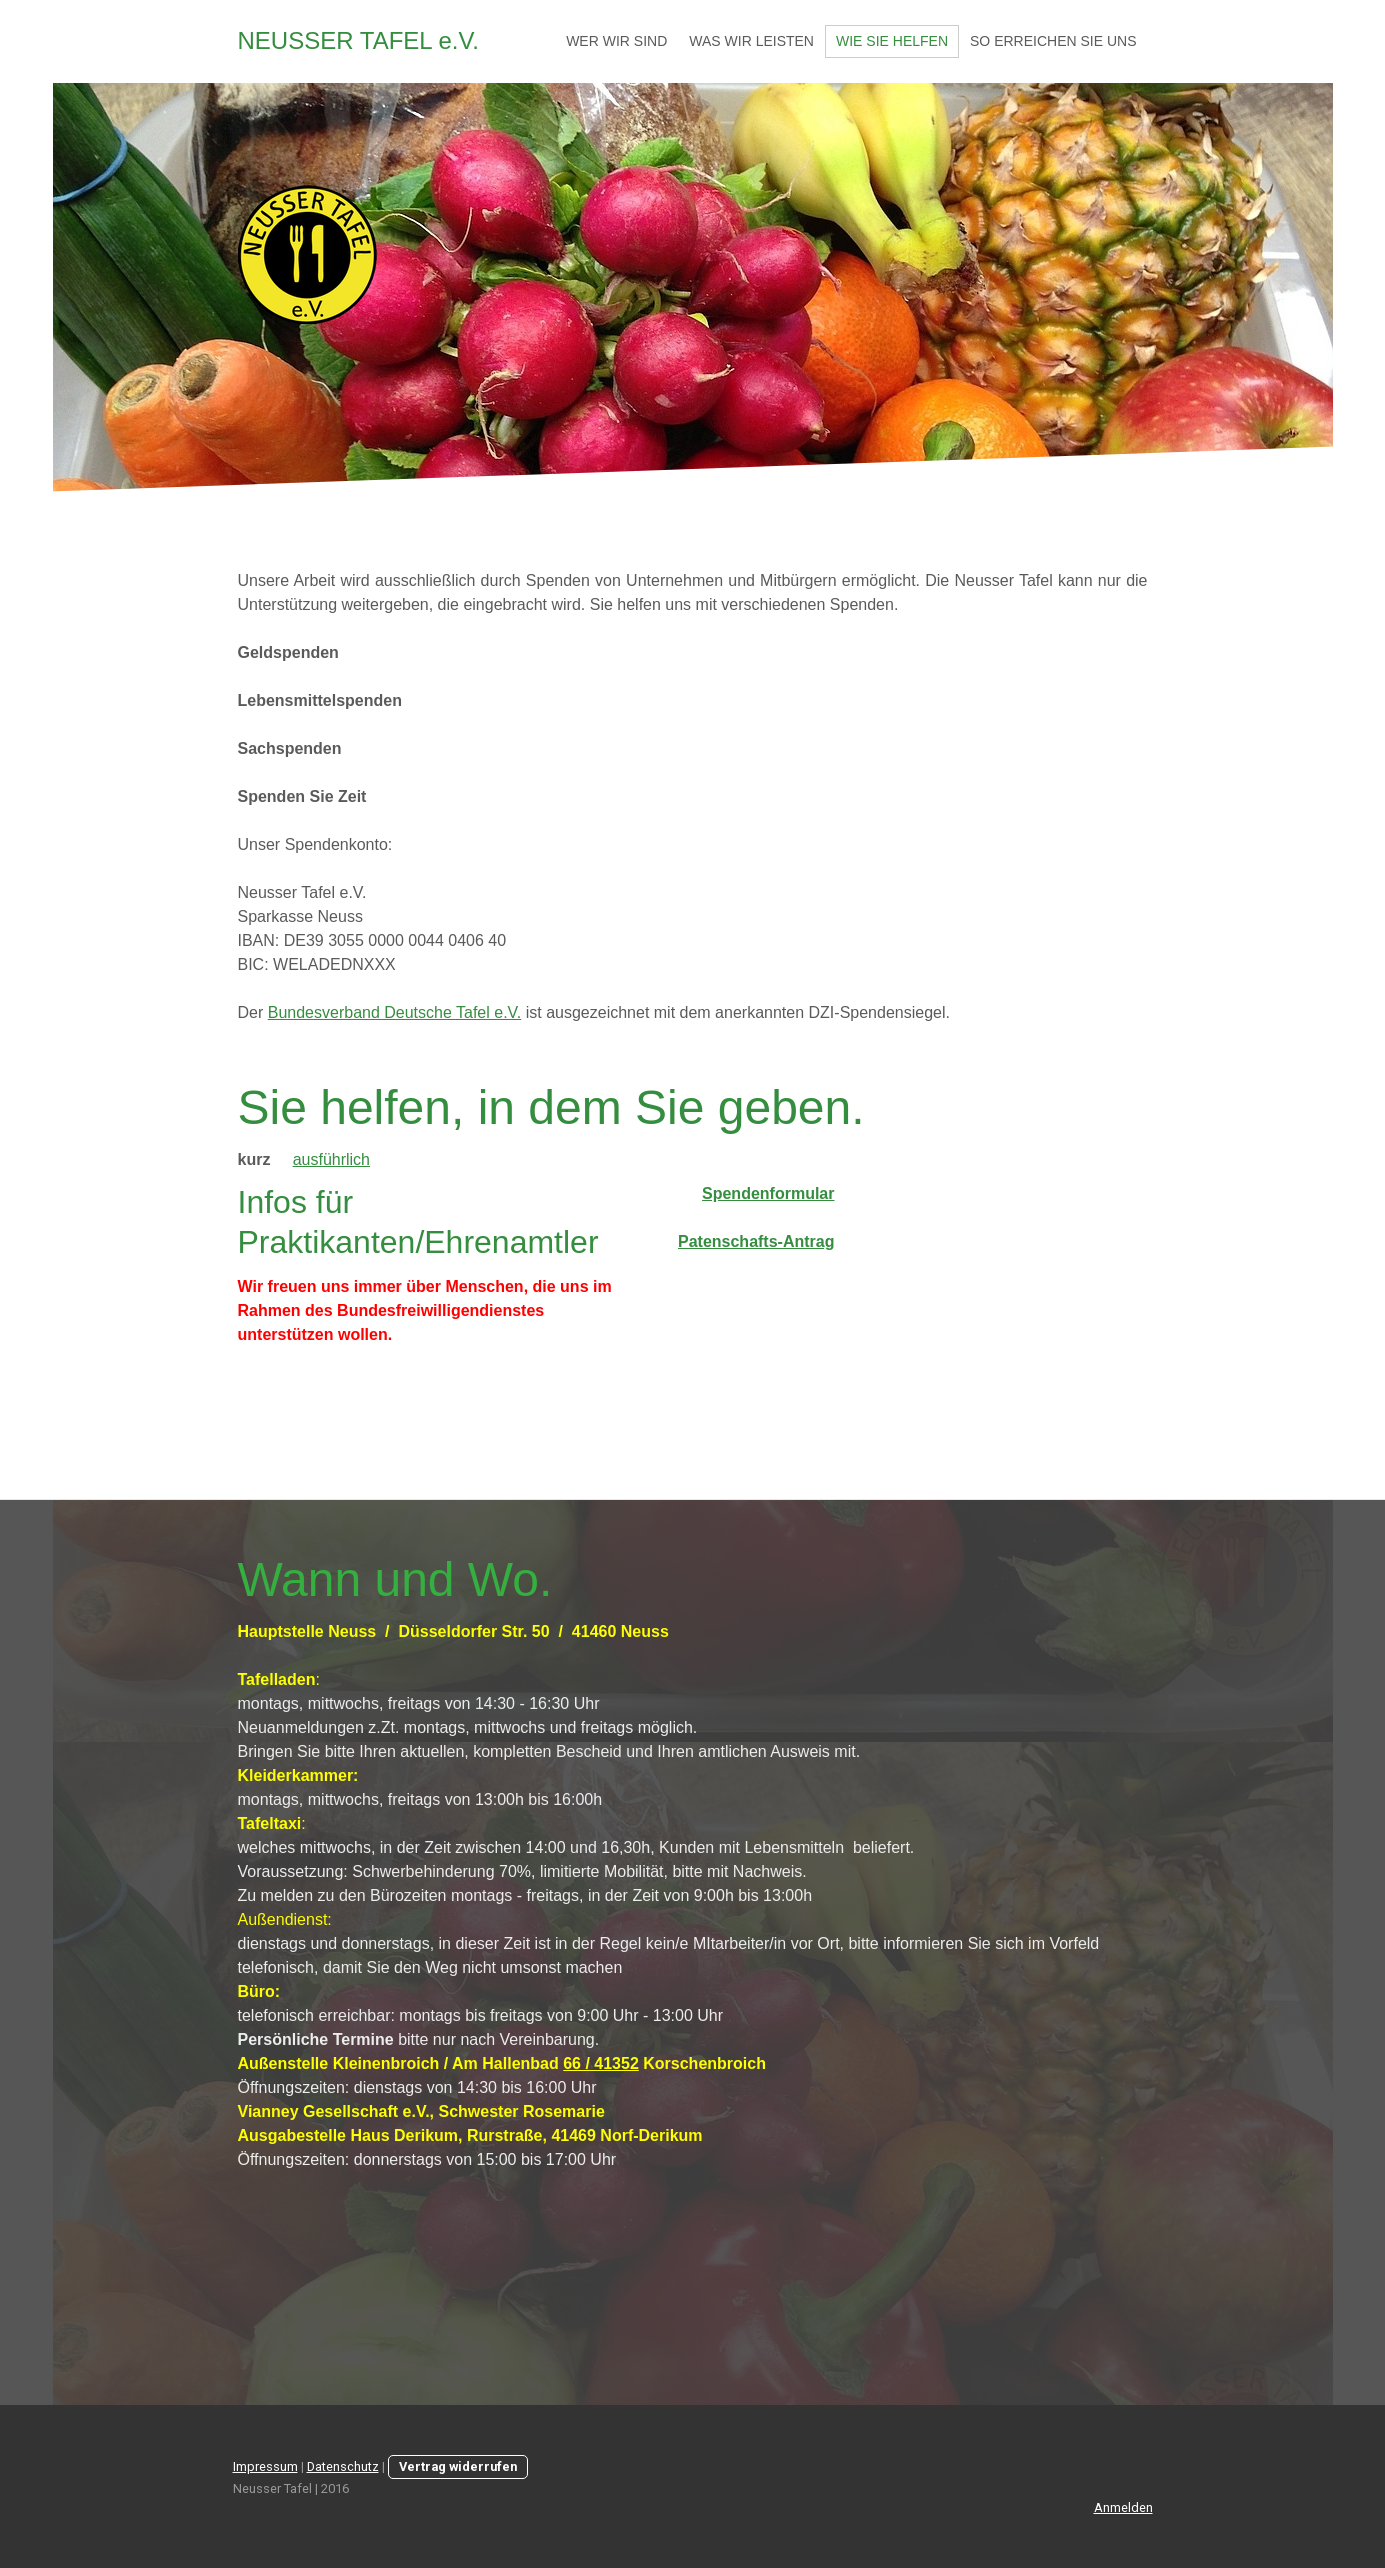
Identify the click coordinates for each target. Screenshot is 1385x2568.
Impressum (265, 2466)
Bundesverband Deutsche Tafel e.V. (395, 1012)
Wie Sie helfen (892, 41)
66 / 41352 (601, 2063)
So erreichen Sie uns (1053, 41)
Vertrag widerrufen (458, 2466)
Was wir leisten (751, 41)
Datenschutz (343, 2466)
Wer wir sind (616, 41)
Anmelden (1123, 2507)
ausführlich (331, 1159)
